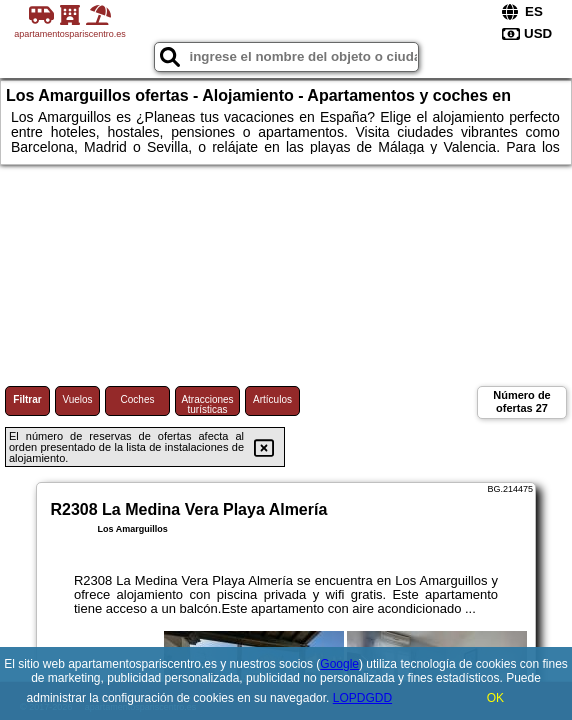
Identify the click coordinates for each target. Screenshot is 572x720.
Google (339, 664)
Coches (138, 399)
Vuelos (77, 399)
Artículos (272, 399)
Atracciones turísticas (207, 404)
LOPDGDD (362, 698)
